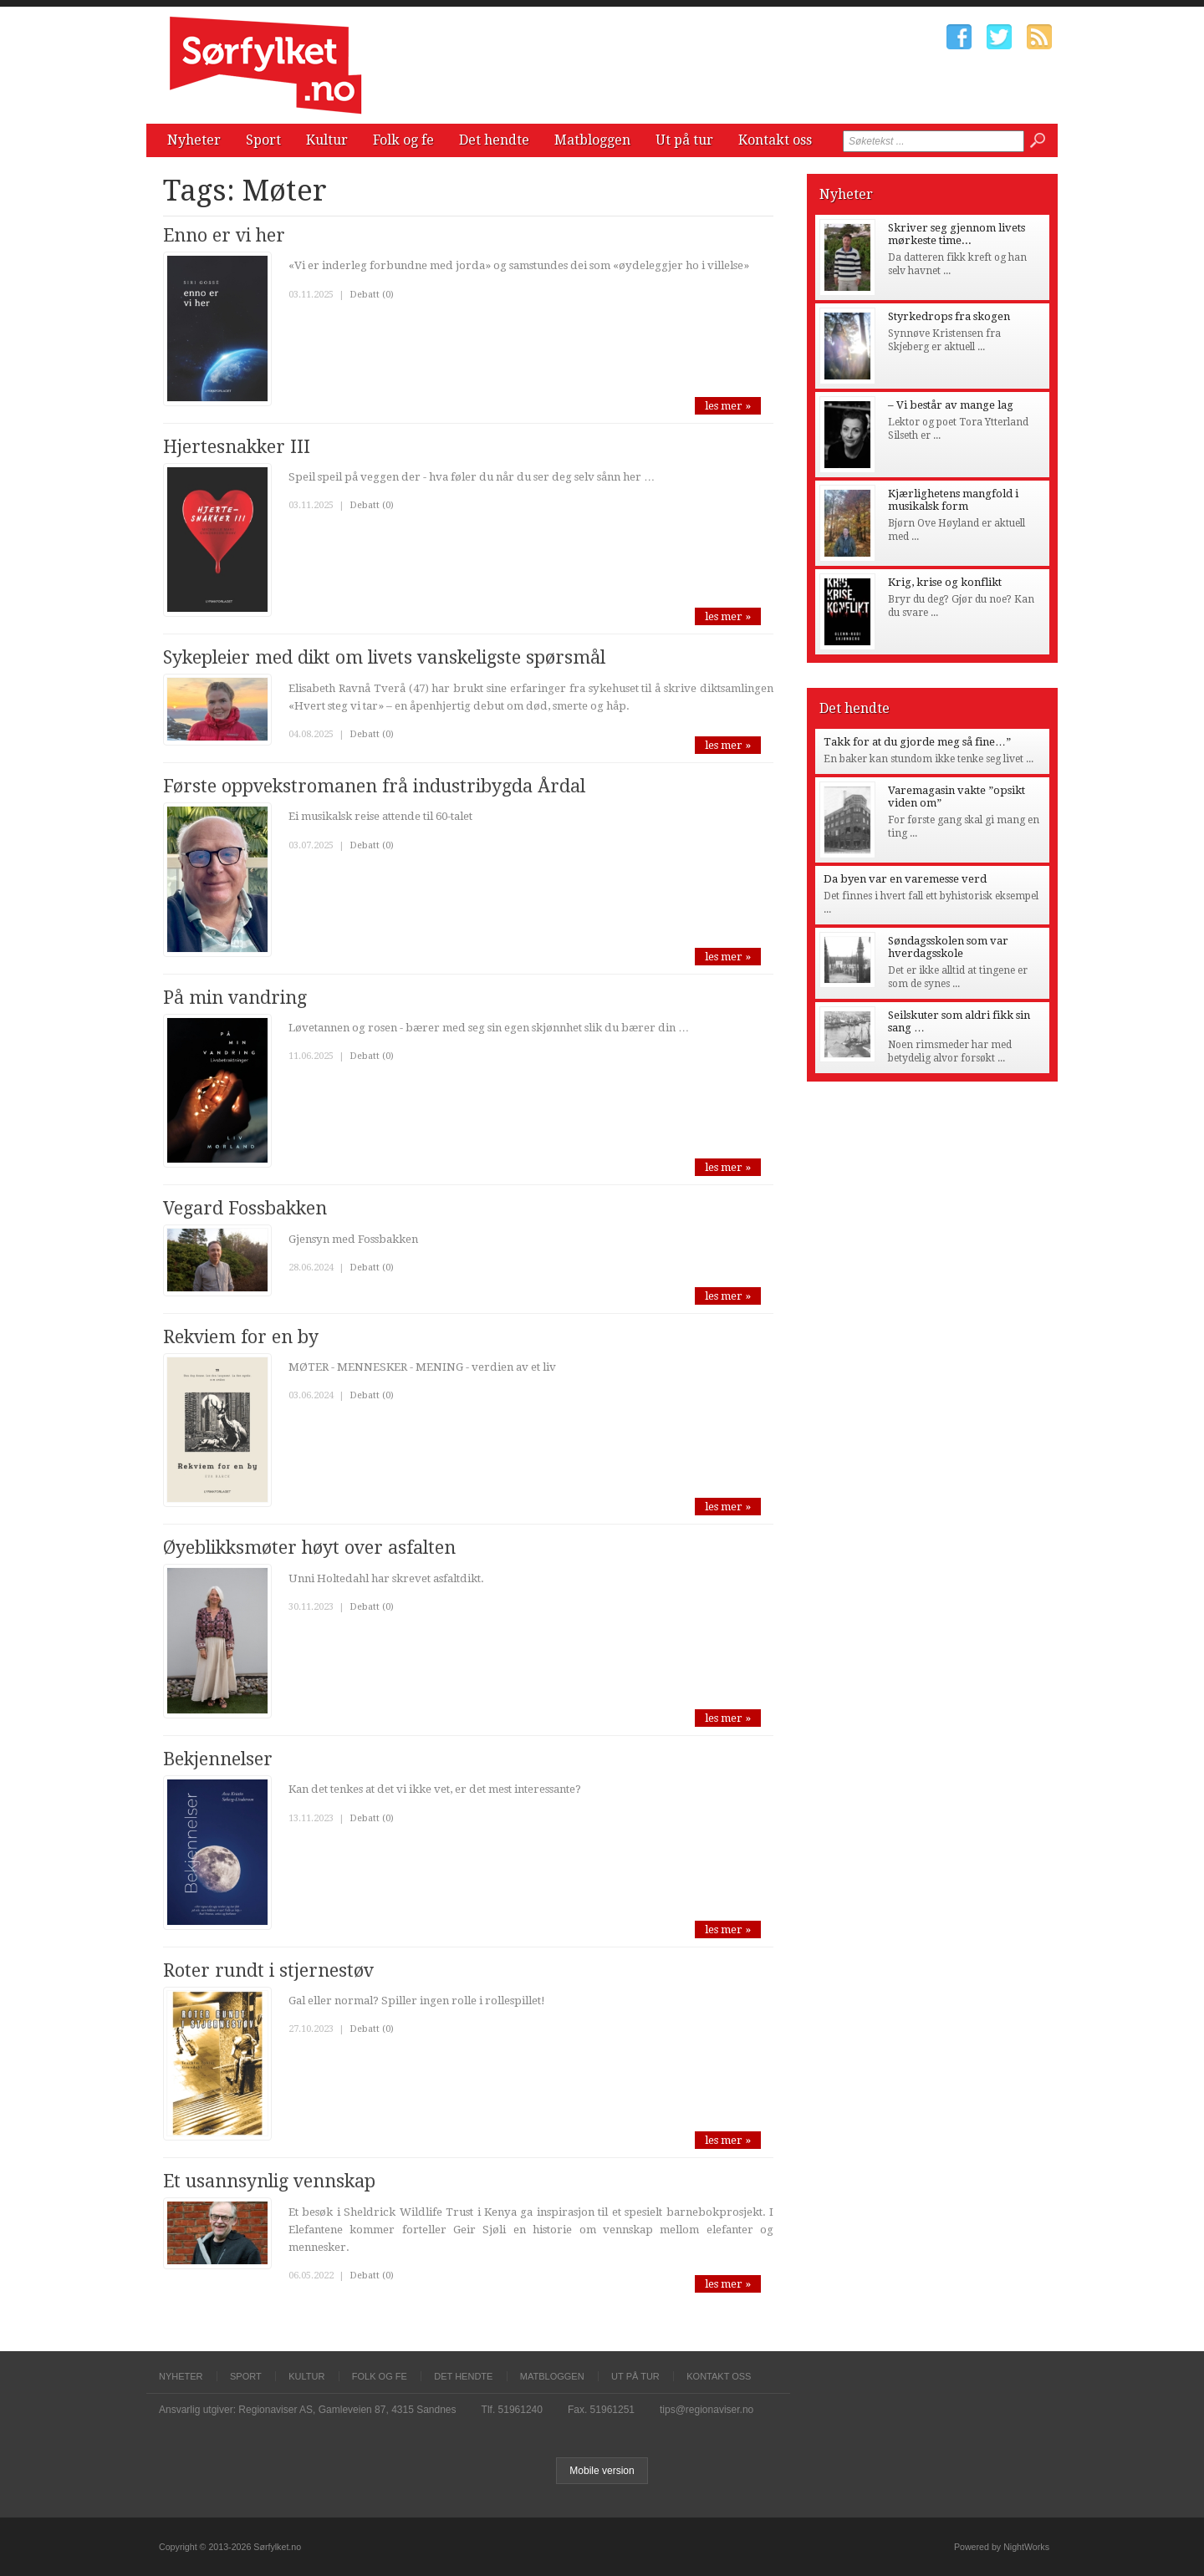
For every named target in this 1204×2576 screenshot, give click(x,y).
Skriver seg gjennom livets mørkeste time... (956, 234)
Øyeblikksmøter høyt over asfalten (309, 1547)
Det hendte (494, 140)
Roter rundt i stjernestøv (268, 1970)
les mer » (728, 406)
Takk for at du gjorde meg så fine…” (917, 742)
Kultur (327, 140)
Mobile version (601, 2471)
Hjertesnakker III (236, 446)
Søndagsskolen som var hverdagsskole (948, 947)
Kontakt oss (775, 140)
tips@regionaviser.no (706, 2410)
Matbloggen (592, 140)
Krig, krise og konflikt (945, 582)
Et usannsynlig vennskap (269, 2181)
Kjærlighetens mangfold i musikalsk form (953, 499)
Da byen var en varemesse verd (905, 879)
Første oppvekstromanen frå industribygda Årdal (374, 786)
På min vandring (235, 997)
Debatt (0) (371, 294)
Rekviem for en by (241, 1336)
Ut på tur (684, 140)
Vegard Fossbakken (245, 1208)
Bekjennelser (218, 1759)
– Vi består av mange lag (950, 405)
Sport (263, 140)
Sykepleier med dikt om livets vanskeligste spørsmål (384, 657)
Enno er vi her (224, 235)
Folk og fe (403, 140)
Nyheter (194, 140)
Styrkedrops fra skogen (949, 316)
